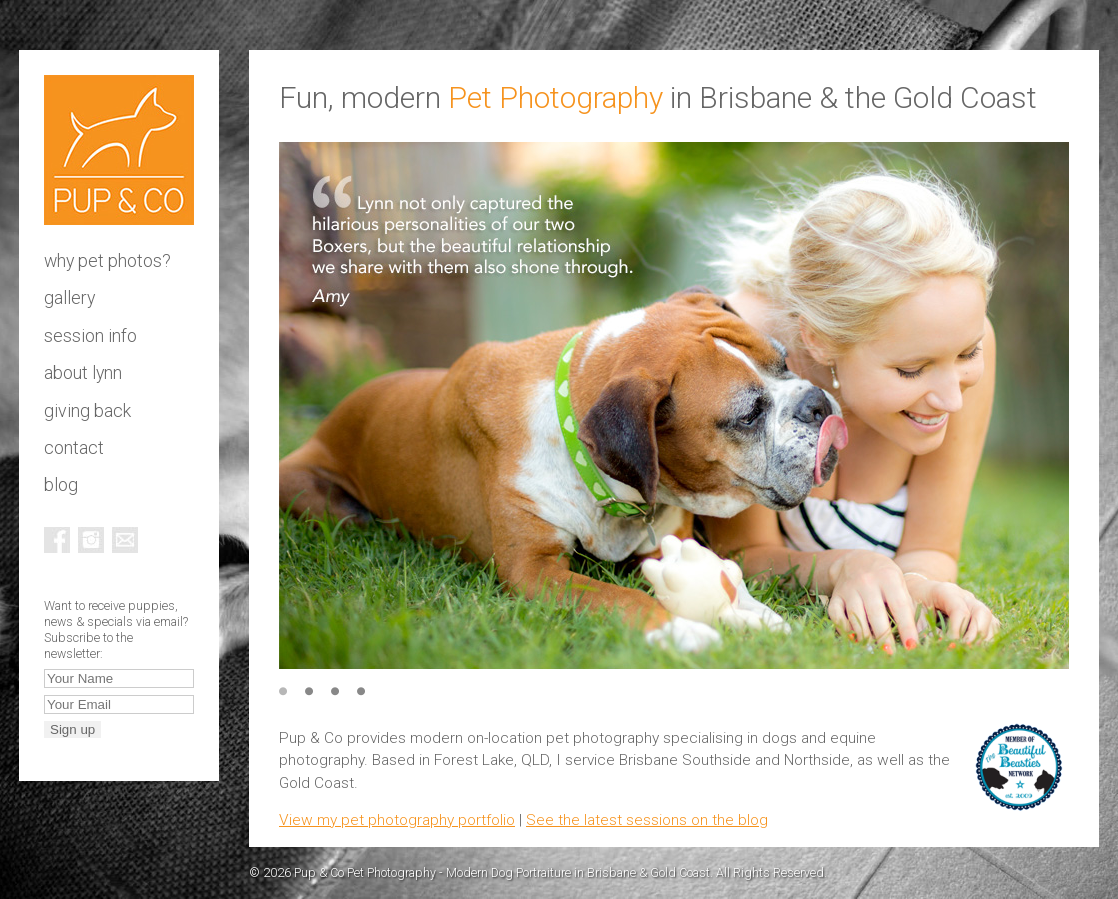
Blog (61, 485)
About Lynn (83, 373)
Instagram (91, 540)
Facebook (57, 540)
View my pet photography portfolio (397, 820)
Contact (74, 448)
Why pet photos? (107, 261)
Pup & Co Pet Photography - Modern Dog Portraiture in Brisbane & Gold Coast (119, 150)
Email (125, 540)
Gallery (69, 298)
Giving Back (87, 411)
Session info (90, 336)
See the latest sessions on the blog (647, 820)
